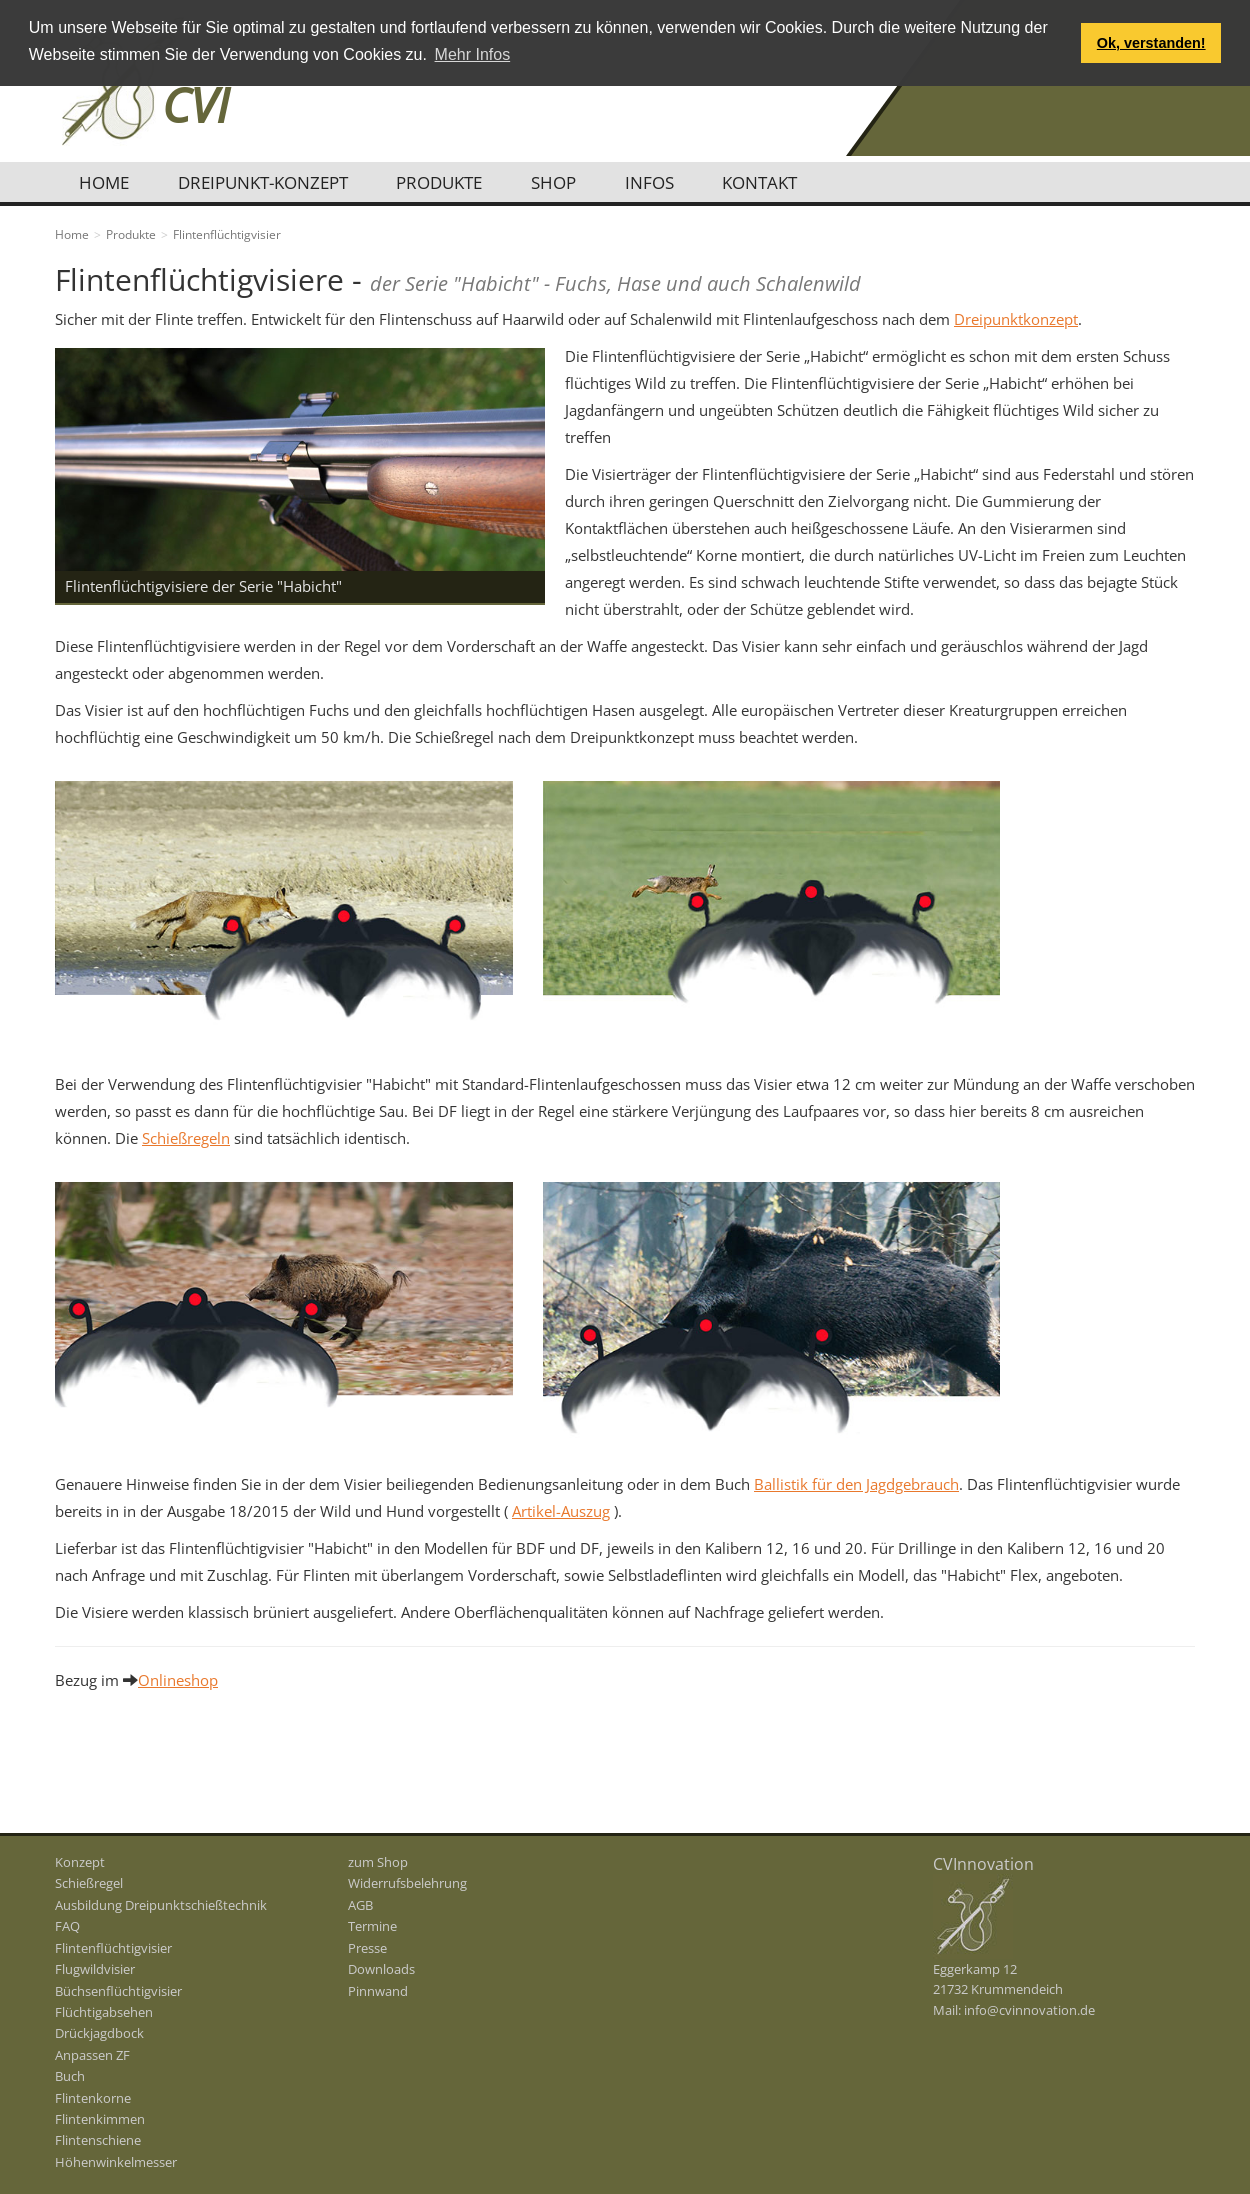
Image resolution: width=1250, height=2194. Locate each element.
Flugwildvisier (95, 1969)
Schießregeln (186, 1138)
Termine (372, 1926)
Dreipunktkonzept (1016, 319)
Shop (562, 182)
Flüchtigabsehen (104, 2012)
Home (106, 182)
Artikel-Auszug (561, 1511)
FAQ (67, 1926)
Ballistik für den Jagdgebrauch (856, 1484)
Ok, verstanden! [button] (1151, 43)
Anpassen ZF (92, 2055)
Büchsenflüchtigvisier (118, 1991)
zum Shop (378, 1862)
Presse (367, 1948)
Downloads (381, 1969)
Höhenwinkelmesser (116, 2162)
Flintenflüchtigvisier (113, 1948)
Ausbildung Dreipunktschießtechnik (161, 1905)
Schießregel (89, 1883)
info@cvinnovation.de (1029, 2010)
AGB (360, 1905)
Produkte (446, 182)
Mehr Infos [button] (473, 54)
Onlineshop (178, 1680)
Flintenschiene (98, 2140)
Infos (660, 182)
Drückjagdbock (99, 2033)
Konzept (80, 1862)
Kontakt (773, 182)
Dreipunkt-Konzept (267, 182)
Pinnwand (378, 1991)
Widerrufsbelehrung (407, 1883)
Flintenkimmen (100, 2119)
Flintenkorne (93, 2098)
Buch (70, 2076)
